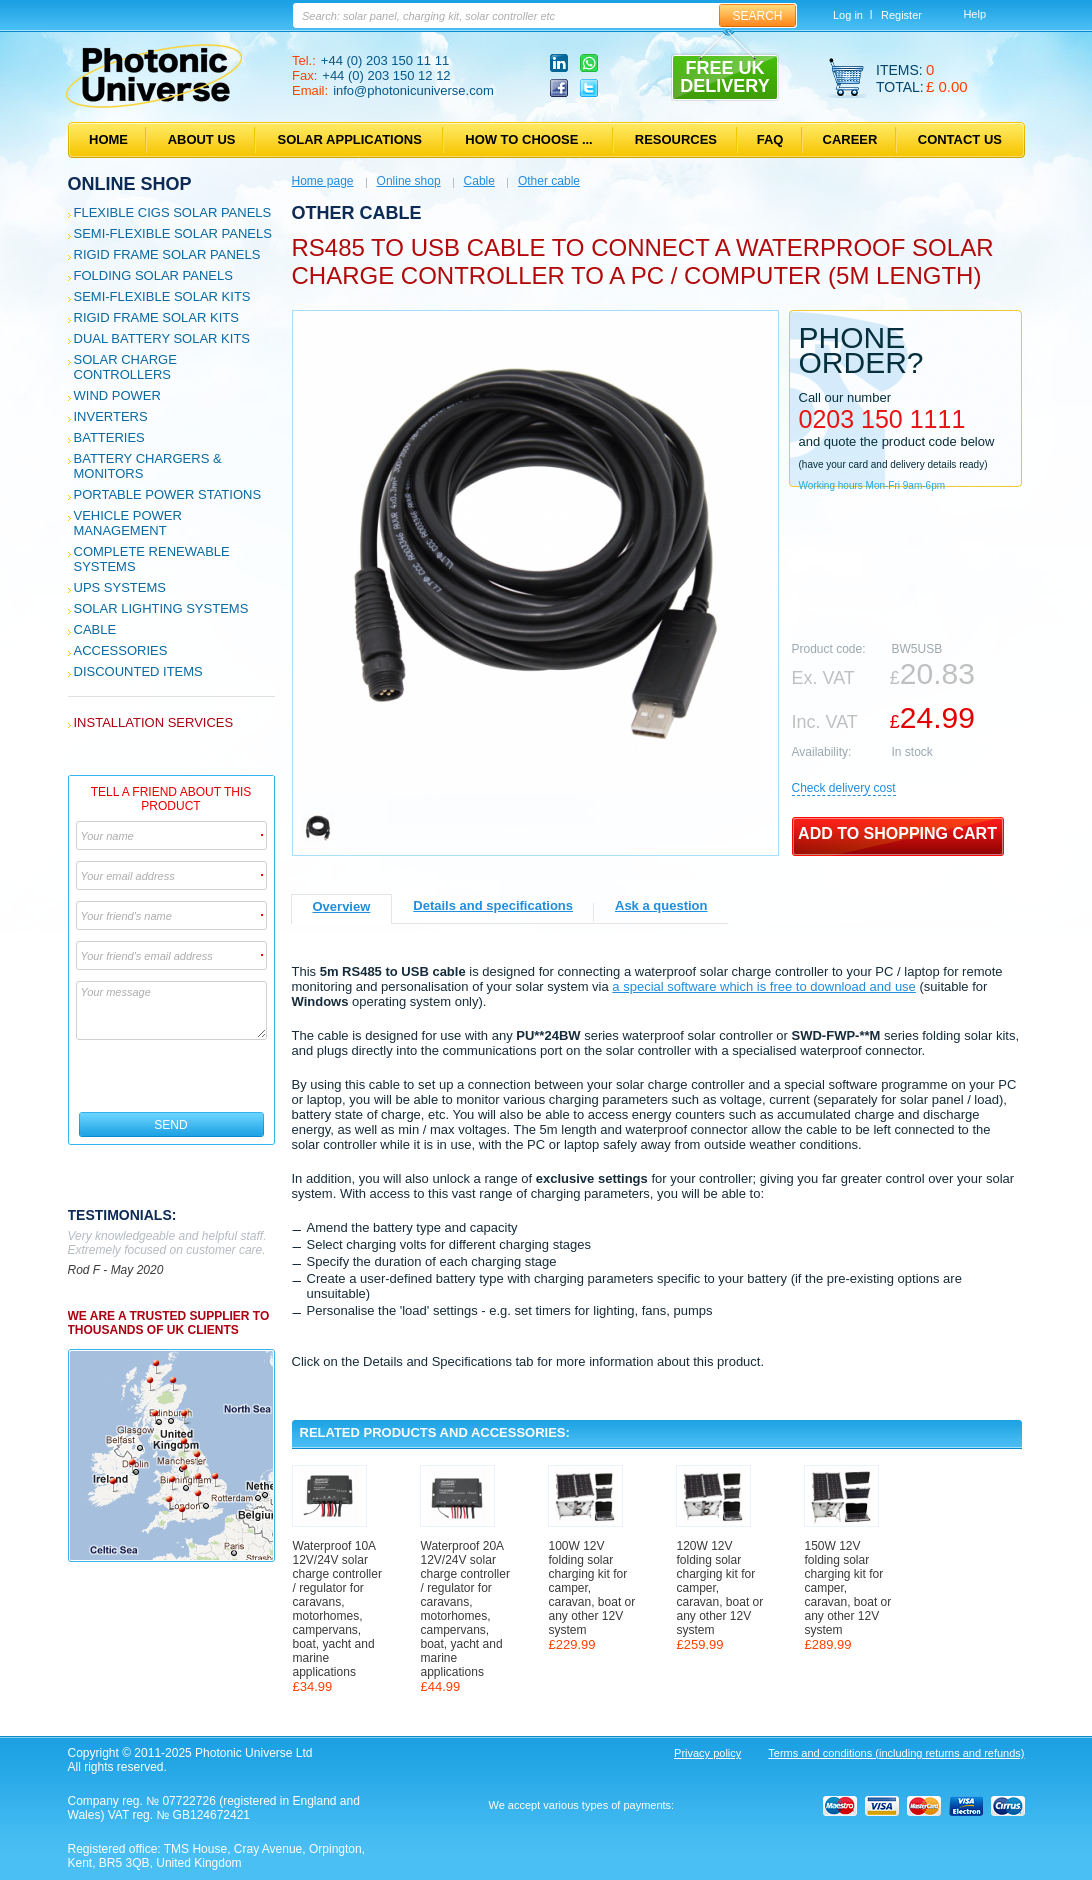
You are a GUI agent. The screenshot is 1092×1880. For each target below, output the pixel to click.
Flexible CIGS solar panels (173, 212)
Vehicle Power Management (128, 523)
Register (901, 15)
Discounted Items (138, 671)
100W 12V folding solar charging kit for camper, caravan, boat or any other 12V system (592, 1588)
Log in (848, 15)
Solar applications (350, 139)
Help (974, 14)
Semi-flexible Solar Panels (173, 233)
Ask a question (661, 905)
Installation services (154, 722)
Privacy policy (707, 1753)
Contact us (960, 139)
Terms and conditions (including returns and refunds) (896, 1753)
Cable (95, 629)
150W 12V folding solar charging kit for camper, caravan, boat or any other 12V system (848, 1588)
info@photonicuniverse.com (413, 90)
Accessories (121, 650)
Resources (676, 139)
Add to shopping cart (897, 833)
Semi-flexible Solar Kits (162, 296)
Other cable (549, 181)
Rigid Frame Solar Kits (156, 317)
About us (202, 139)
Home (108, 139)
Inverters (111, 416)
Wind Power (117, 395)
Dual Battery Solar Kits (162, 338)
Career (850, 139)
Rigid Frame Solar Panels (167, 254)
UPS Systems (120, 587)
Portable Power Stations (168, 494)
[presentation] (172, 1076)
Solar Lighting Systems (161, 608)
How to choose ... (528, 139)
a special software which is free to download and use (764, 986)
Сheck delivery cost (844, 788)
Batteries (109, 437)
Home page (323, 181)
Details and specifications (493, 905)
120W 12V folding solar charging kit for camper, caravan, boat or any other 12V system (720, 1588)
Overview (342, 906)
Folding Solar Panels (153, 275)
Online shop (130, 184)
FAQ (770, 139)
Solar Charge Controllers (125, 367)
